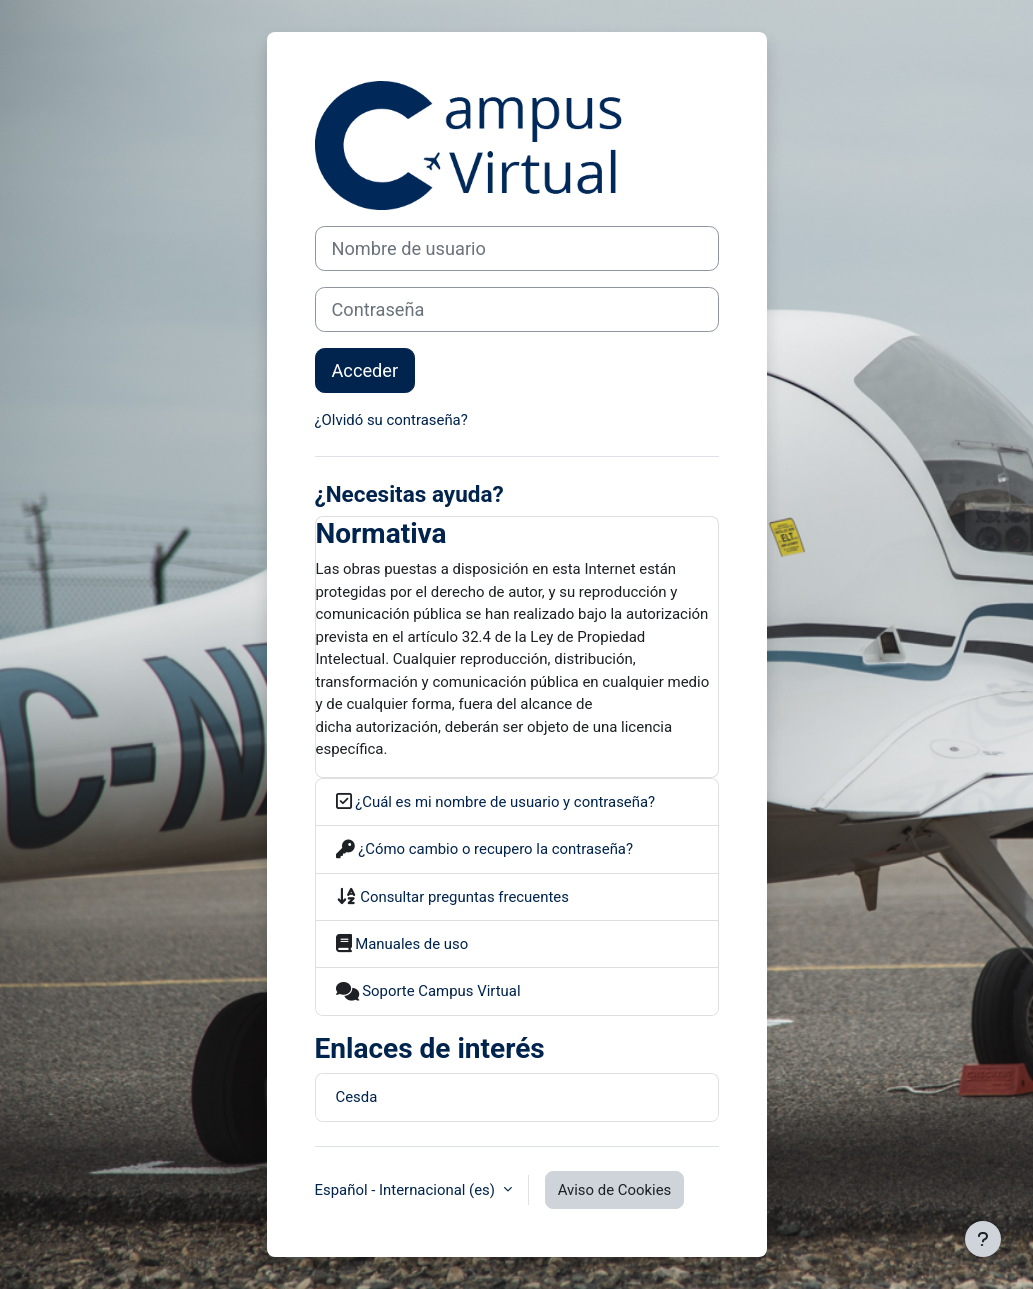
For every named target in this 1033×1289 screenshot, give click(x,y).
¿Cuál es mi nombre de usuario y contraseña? (504, 802)
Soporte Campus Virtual (440, 991)
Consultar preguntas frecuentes (463, 897)
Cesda (357, 1097)
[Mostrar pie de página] (983, 1239)
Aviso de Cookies (615, 1190)
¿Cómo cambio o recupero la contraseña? (494, 849)
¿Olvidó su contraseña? (391, 420)
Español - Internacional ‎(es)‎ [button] (407, 1190)
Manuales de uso (410, 944)
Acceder (365, 370)
